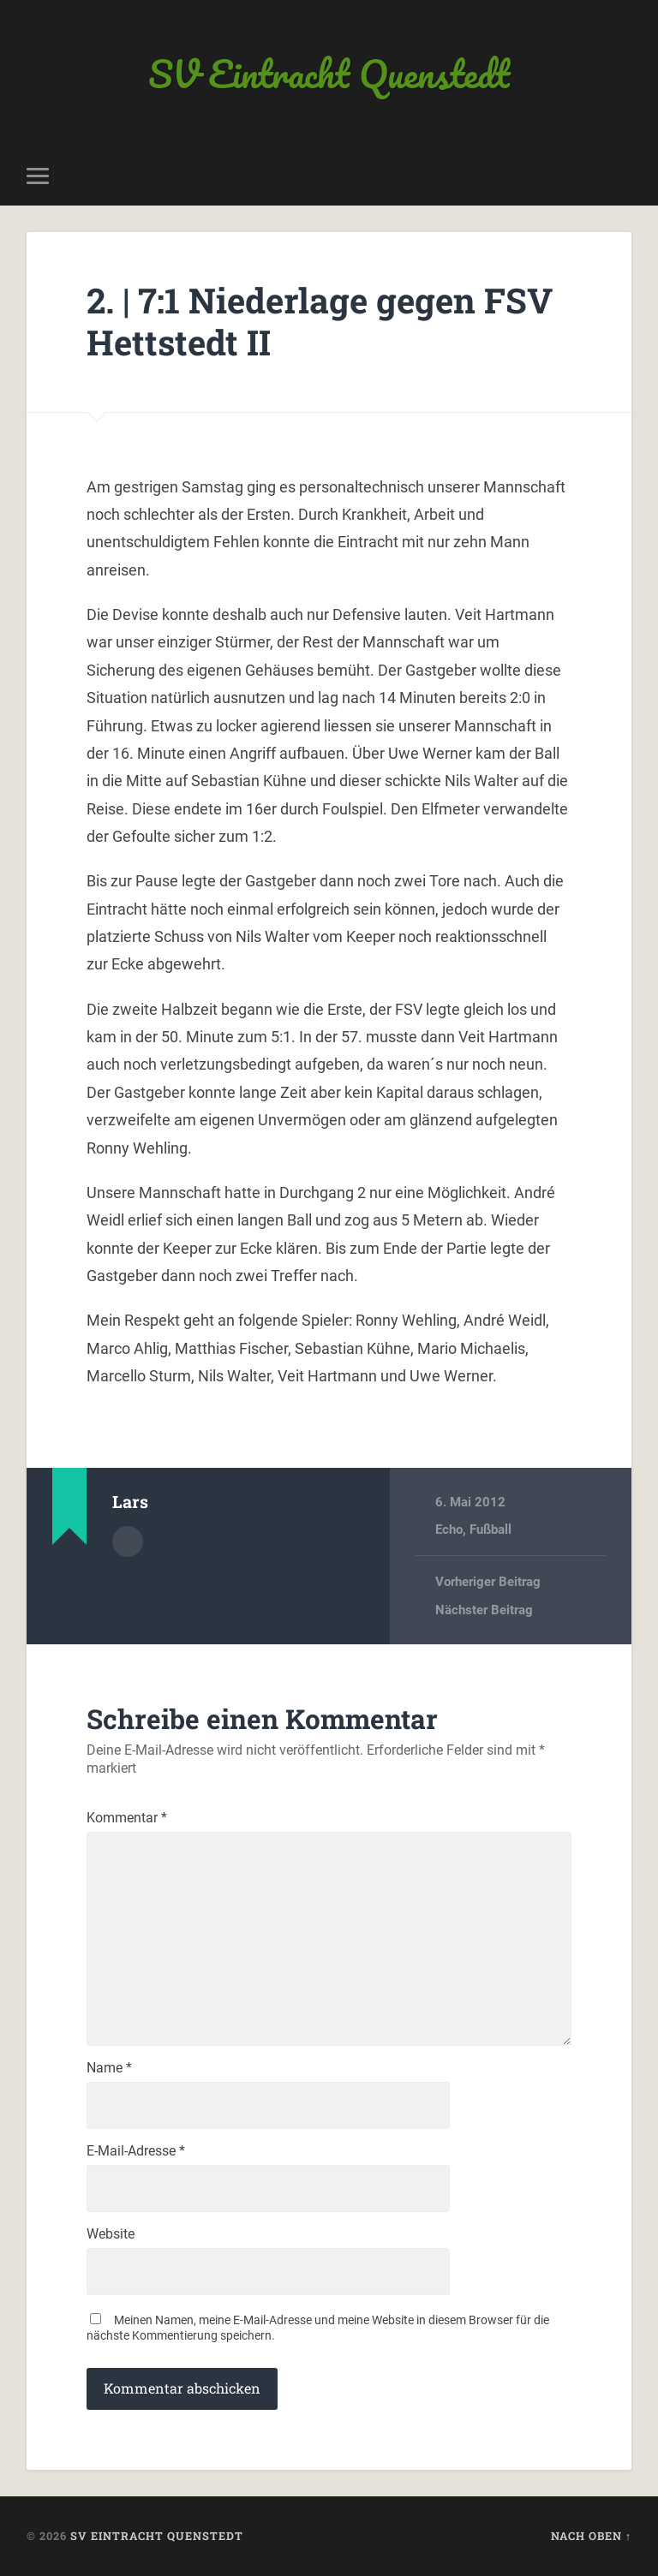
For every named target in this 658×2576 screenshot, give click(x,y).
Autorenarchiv (127, 1541)
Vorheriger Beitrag (488, 1581)
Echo (449, 1529)
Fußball (490, 1529)
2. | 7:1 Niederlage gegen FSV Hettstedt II (320, 321)
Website (111, 2234)
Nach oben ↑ (591, 2536)
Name (109, 2068)
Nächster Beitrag (484, 1610)
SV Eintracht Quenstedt (329, 73)
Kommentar (127, 1818)
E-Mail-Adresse (136, 2151)
